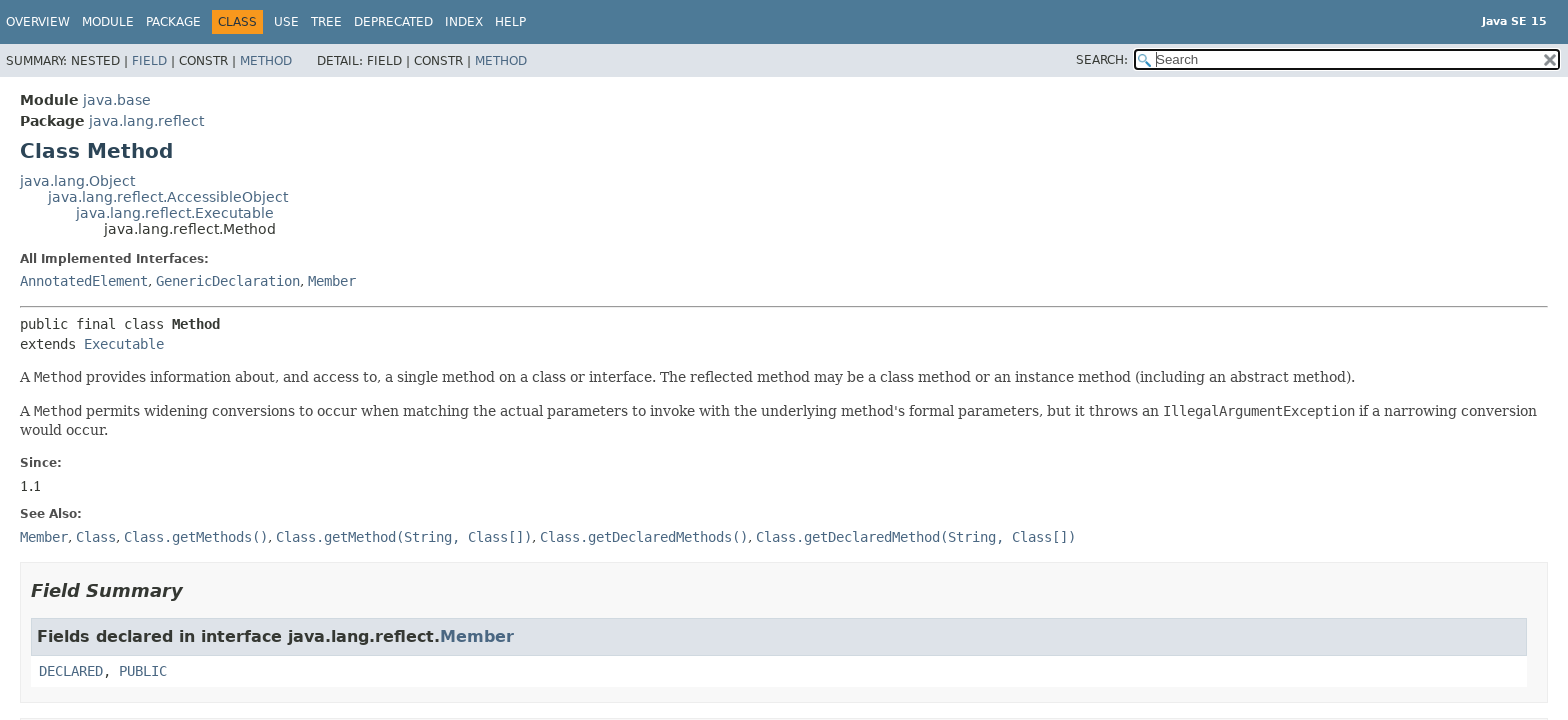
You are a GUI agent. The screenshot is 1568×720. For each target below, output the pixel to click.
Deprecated (393, 22)
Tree (326, 22)
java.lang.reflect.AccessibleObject (168, 197)
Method (266, 61)
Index (464, 22)
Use (286, 22)
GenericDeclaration (228, 281)
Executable (124, 344)
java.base (117, 100)
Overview (38, 22)
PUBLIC (143, 671)
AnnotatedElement (84, 281)
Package (173, 22)
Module (108, 22)
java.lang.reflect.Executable (175, 213)
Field (149, 61)
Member (332, 281)
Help (510, 22)
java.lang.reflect (146, 121)
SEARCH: (1102, 60)
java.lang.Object (77, 181)
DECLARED (71, 671)
